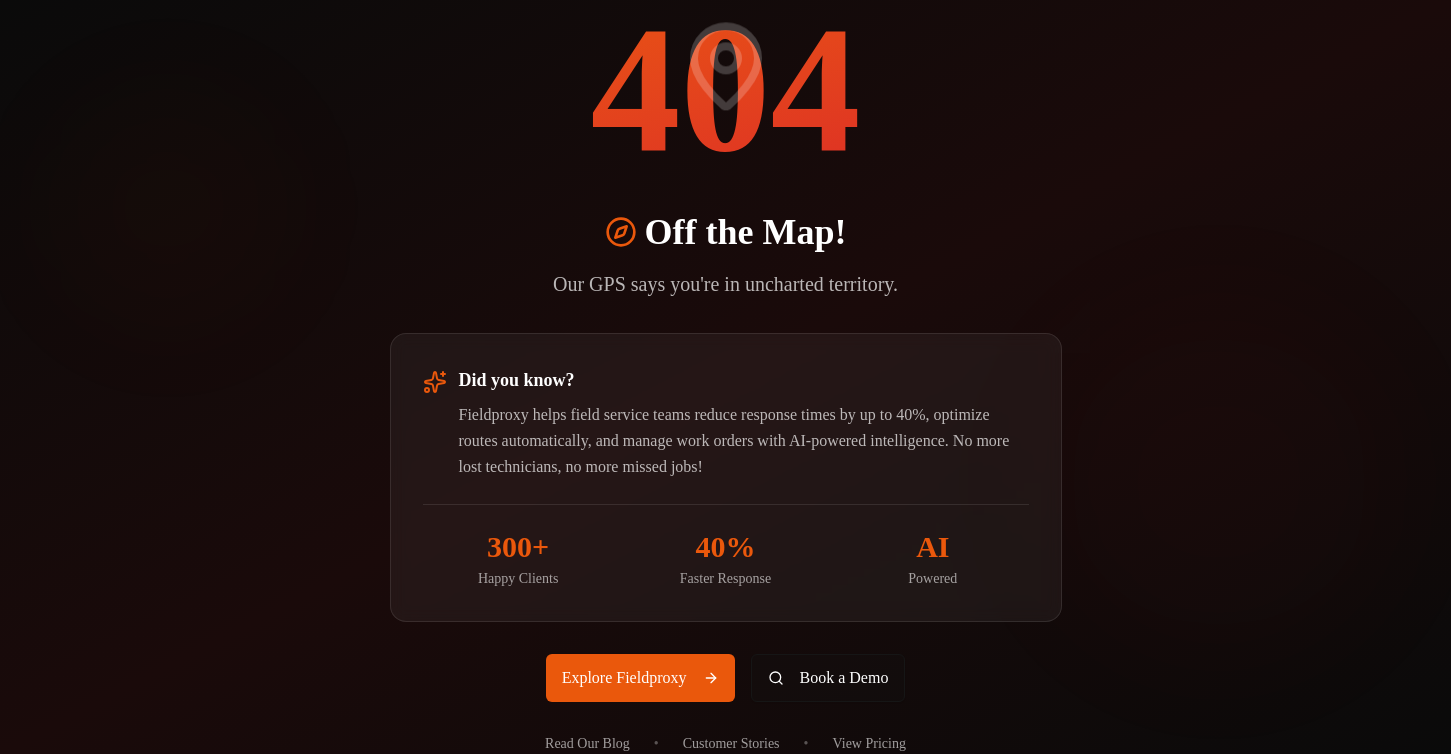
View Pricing (868, 743)
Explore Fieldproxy (640, 677)
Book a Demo (828, 677)
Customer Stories (731, 743)
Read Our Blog (587, 743)
